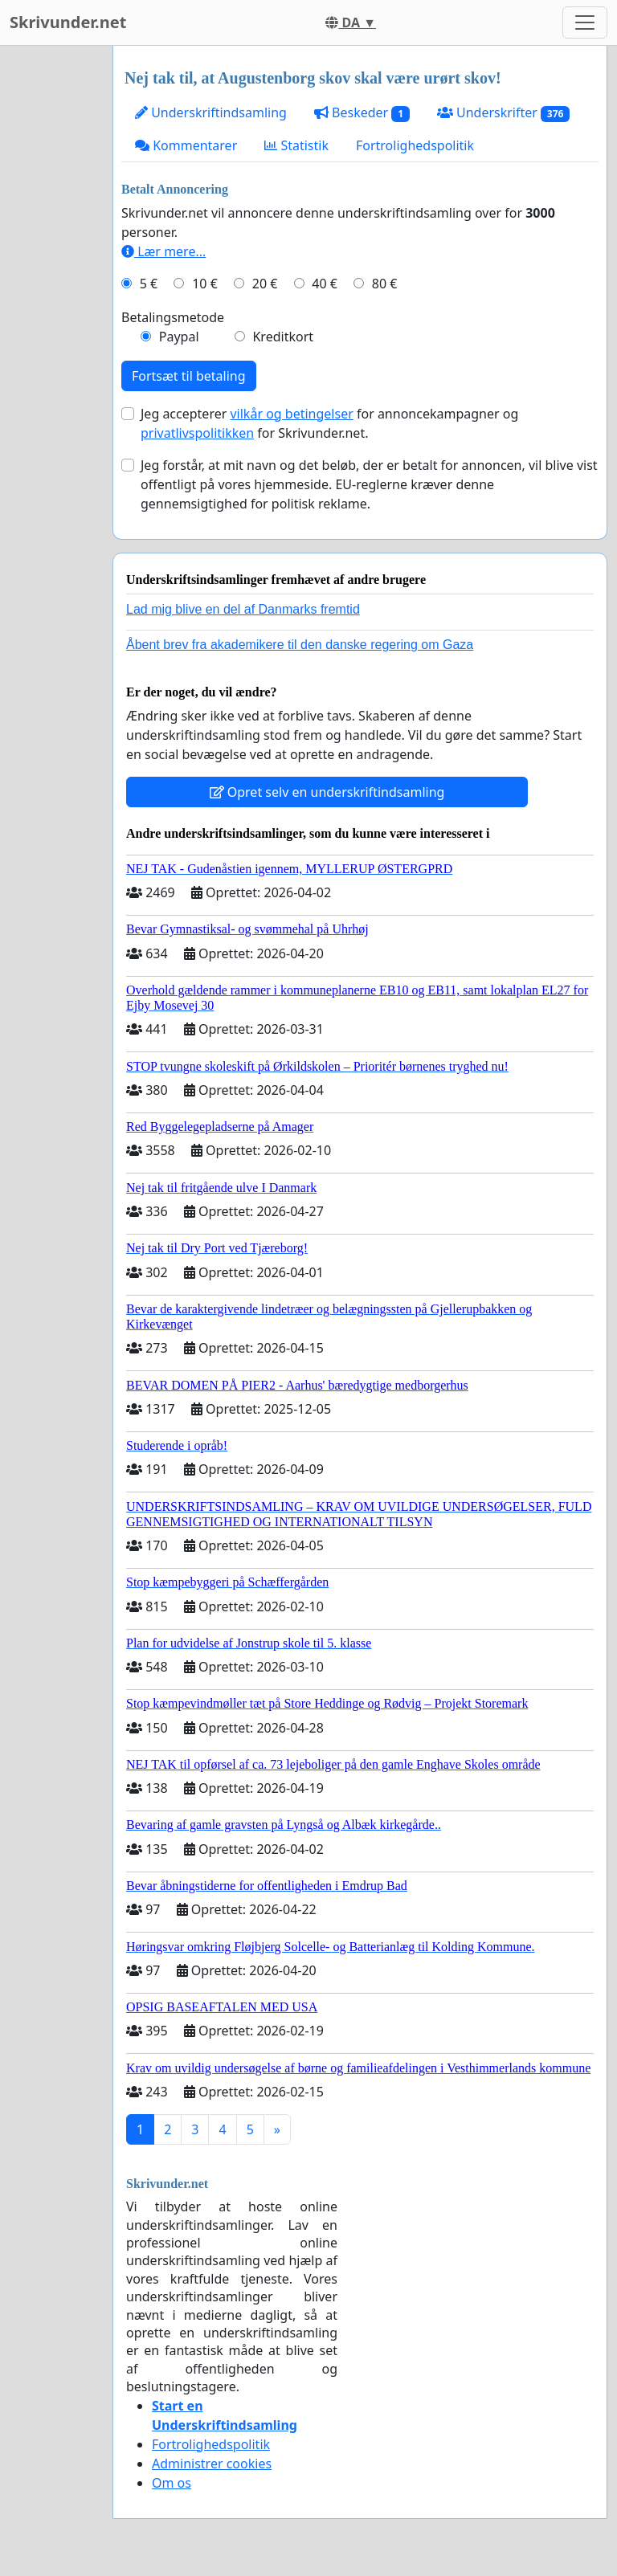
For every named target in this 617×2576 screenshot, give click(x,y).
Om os (171, 2483)
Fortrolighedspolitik (415, 145)
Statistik (296, 145)
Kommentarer (186, 145)
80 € (385, 283)
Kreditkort (282, 336)
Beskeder (362, 113)
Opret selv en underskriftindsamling (327, 792)
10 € (205, 283)
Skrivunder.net (68, 22)
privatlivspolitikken (197, 433)
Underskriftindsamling (211, 112)
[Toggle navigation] (584, 22)
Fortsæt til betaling (189, 376)
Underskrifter (503, 113)
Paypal (179, 336)
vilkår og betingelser (291, 414)
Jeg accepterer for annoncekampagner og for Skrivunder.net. (329, 423)
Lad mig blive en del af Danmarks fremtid (243, 609)
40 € (324, 283)
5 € (148, 283)
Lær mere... (163, 251)
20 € (265, 283)
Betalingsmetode (172, 317)
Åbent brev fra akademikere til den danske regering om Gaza (299, 644)
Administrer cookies (212, 2463)
